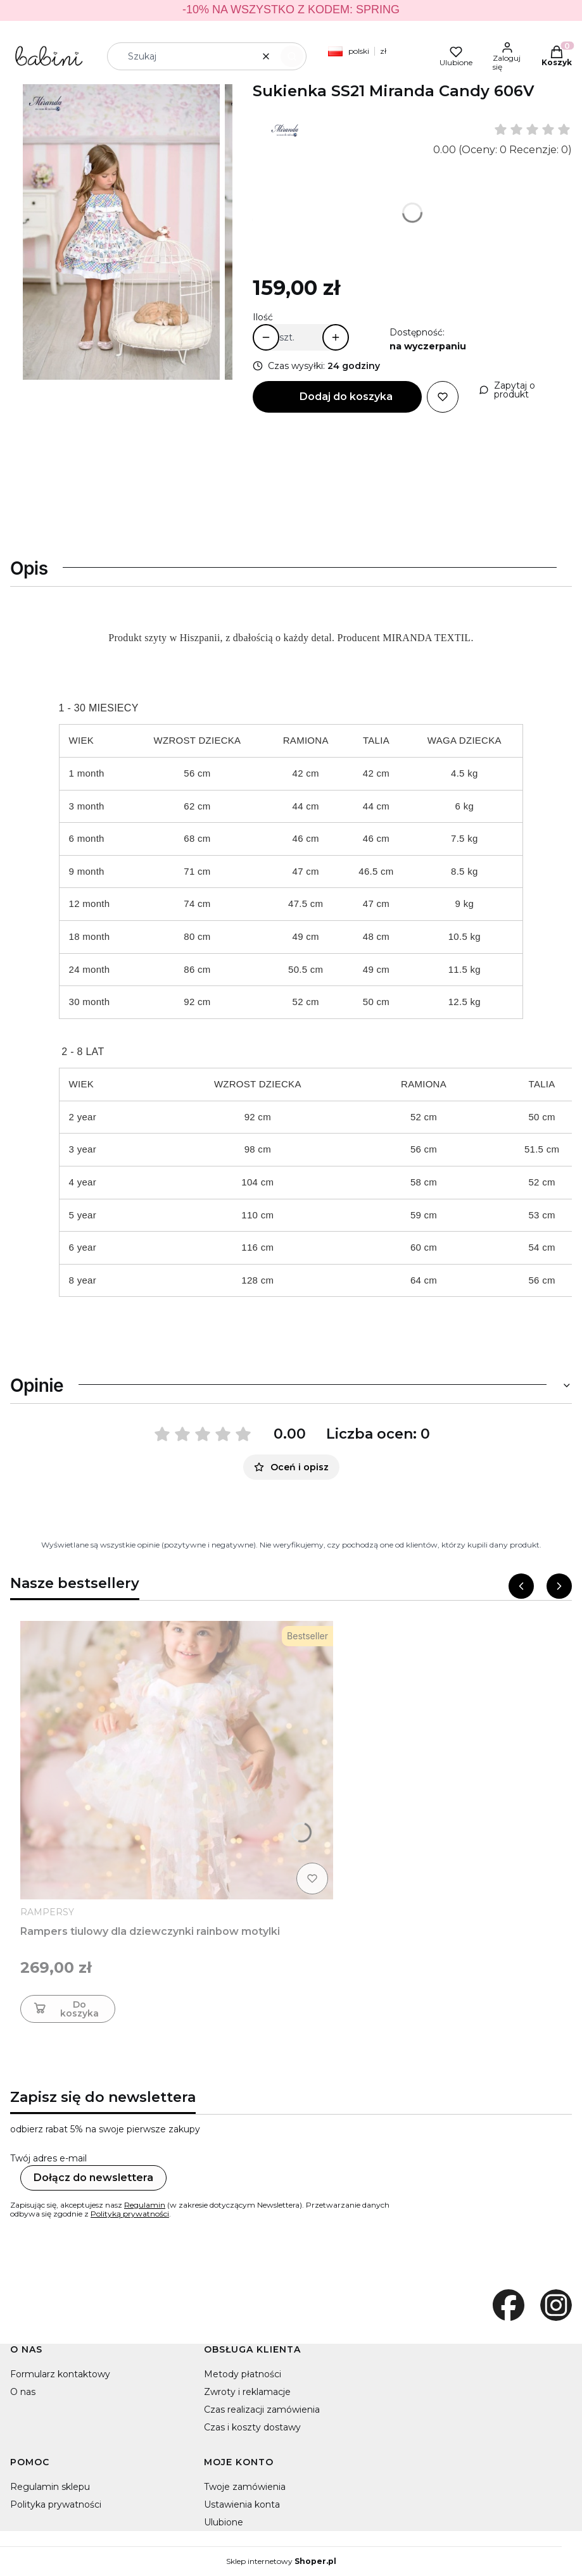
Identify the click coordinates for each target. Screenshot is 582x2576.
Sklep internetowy (281, 2561)
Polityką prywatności (130, 2213)
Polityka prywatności (55, 2504)
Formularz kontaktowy (60, 2374)
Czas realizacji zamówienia (262, 2409)
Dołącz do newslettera (93, 2178)
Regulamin (144, 2205)
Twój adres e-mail (48, 2158)
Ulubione (223, 2522)
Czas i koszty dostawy (252, 2427)
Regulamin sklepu (50, 2486)
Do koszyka (65, 2009)
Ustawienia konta (242, 2504)
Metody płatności (242, 2374)
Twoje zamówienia (245, 2486)
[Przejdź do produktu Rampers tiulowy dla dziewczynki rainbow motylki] (176, 1760)
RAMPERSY (47, 1912)
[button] (292, 56)
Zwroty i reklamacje (247, 2392)
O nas (22, 2392)
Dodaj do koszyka (346, 397)
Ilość (263, 317)
